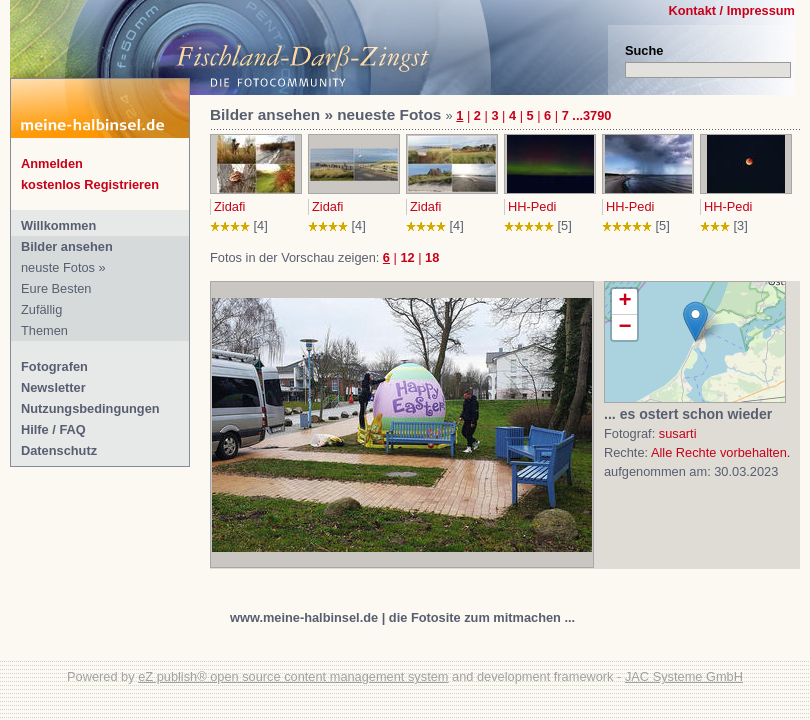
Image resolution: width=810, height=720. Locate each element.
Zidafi (229, 206)
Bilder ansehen (67, 246)
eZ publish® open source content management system (293, 676)
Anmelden (52, 163)
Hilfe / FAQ (53, 429)
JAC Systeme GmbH (684, 676)
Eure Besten (56, 288)
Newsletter (53, 387)
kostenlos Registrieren (90, 184)
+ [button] (624, 302)
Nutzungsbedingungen (90, 408)
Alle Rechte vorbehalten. (720, 452)
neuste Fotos (58, 267)
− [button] (624, 327)
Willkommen (58, 225)
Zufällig (41, 309)
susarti (678, 433)
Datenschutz (59, 450)
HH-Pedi (532, 206)
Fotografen (54, 366)
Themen (44, 330)
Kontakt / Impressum (731, 10)
